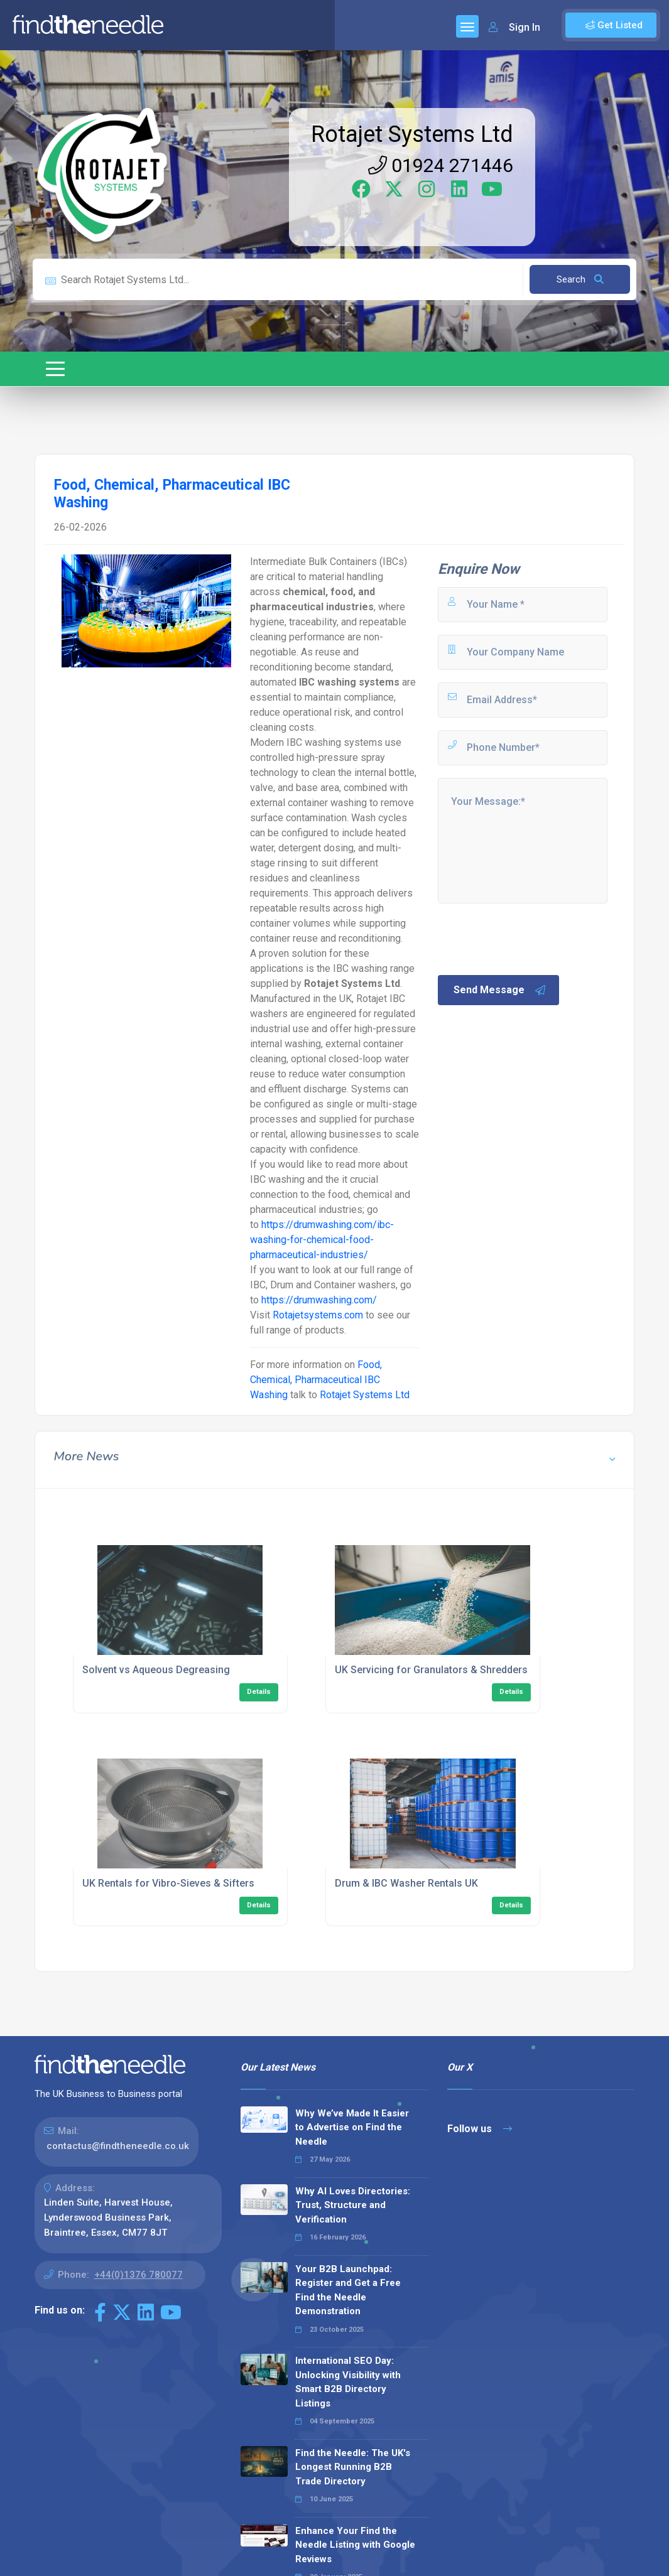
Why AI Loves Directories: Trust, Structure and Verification (352, 2205)
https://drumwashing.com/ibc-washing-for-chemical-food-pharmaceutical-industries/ (322, 1240)
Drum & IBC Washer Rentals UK (406, 1883)
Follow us (479, 2129)
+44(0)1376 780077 (138, 2274)
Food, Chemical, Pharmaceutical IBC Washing (316, 1380)
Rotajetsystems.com (318, 1315)
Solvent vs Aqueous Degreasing (156, 1670)
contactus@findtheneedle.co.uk (117, 2146)
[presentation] (531, 937)
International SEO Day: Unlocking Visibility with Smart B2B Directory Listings (348, 2382)
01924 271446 (440, 165)
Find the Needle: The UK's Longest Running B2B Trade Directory (352, 2467)
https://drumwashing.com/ (319, 1300)
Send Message (500, 990)
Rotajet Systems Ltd (412, 134)
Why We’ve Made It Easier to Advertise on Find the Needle (352, 2127)
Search (580, 279)
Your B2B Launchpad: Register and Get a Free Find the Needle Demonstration (348, 2290)
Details (259, 1692)
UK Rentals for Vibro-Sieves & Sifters (168, 1883)
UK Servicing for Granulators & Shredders (431, 1670)
